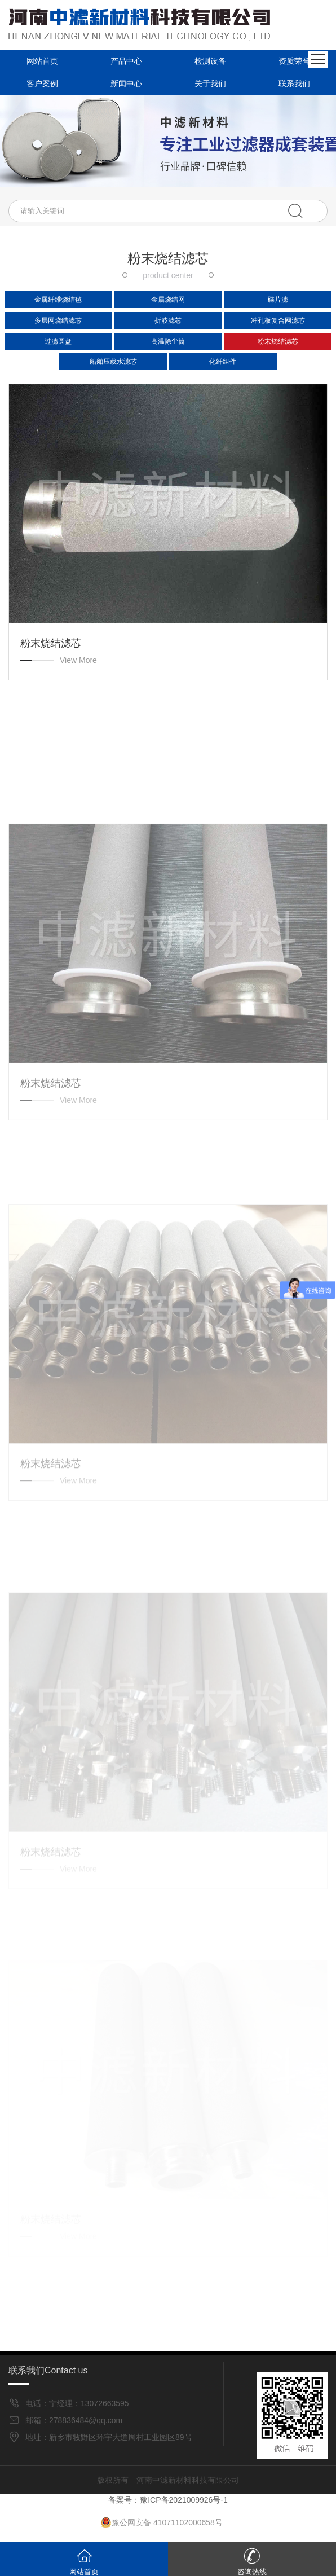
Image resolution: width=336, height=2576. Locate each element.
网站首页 (42, 60)
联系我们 (294, 83)
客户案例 (42, 83)
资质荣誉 (294, 60)
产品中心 (126, 60)
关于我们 (210, 83)
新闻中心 (126, 83)
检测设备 (210, 60)
